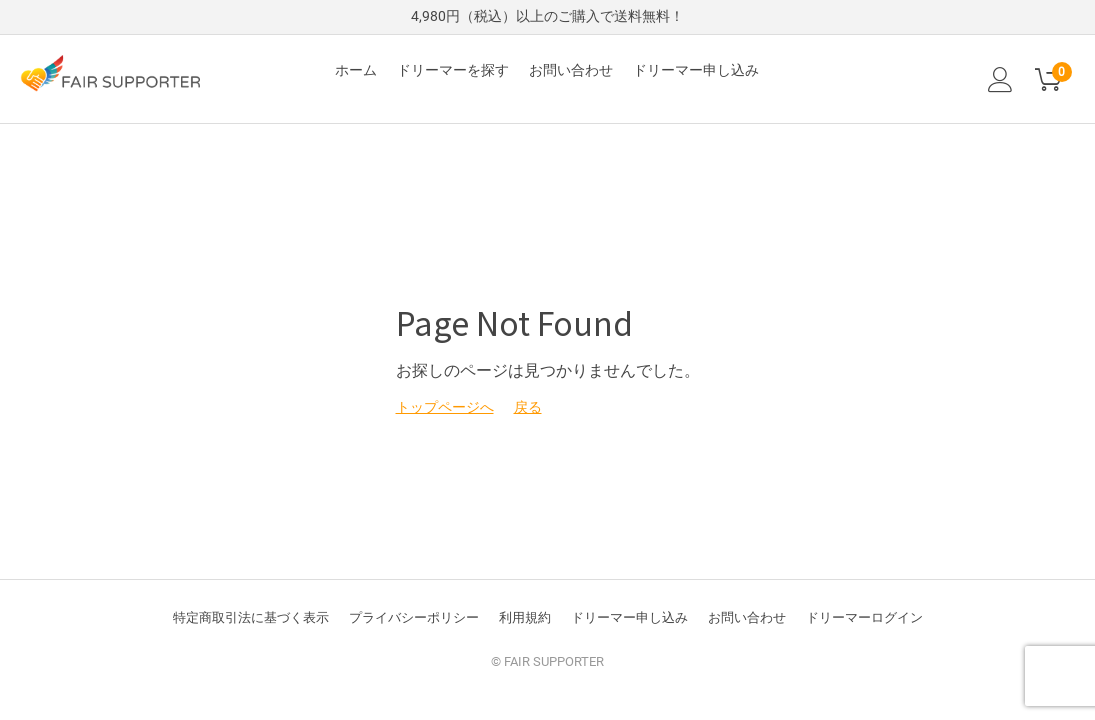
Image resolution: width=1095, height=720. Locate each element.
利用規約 (525, 617)
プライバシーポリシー (414, 617)
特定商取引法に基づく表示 (251, 617)
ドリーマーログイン (864, 617)
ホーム (356, 70)
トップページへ (445, 407)
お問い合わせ (571, 70)
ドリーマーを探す (453, 70)
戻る (528, 407)
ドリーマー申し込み (696, 70)
